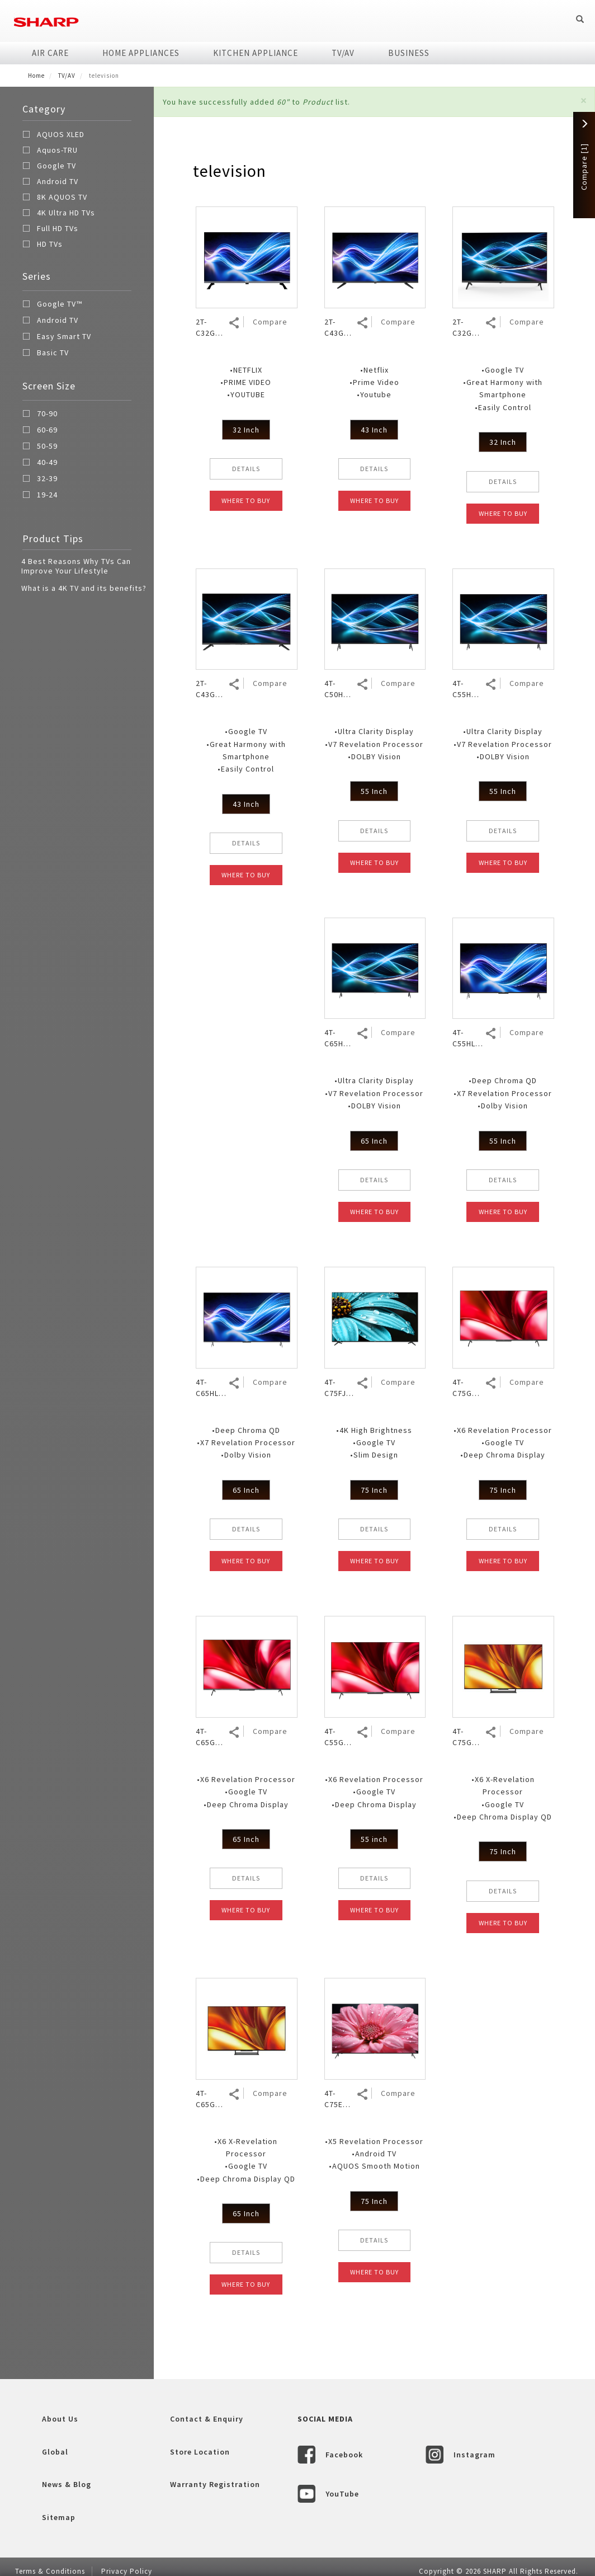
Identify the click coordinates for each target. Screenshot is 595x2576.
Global (55, 2452)
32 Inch (246, 430)
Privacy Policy (126, 2571)
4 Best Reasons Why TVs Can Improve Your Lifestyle (76, 566)
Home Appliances (141, 53)
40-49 (40, 463)
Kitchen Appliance (255, 53)
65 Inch (374, 1141)
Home (36, 75)
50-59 (40, 447)
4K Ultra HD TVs (66, 213)
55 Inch (374, 791)
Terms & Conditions (50, 2571)
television (229, 170)
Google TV (56, 166)
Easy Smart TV (56, 338)
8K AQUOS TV (62, 197)
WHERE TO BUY (245, 500)
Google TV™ (52, 305)
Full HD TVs (57, 228)
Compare (270, 322)
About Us (60, 2419)
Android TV (57, 181)
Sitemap (58, 2517)
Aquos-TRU (57, 150)
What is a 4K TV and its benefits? (84, 588)
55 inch (374, 1839)
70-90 (40, 415)
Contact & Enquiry (206, 2419)
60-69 (40, 431)
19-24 (40, 496)
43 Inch (374, 430)
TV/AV (343, 53)
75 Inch (374, 1490)
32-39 (40, 480)
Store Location (200, 2452)
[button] (583, 100)
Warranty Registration (215, 2484)
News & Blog (66, 2484)
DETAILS (246, 468)
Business (408, 53)
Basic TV (45, 354)
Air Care (50, 53)
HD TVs (50, 244)
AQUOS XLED (60, 134)
